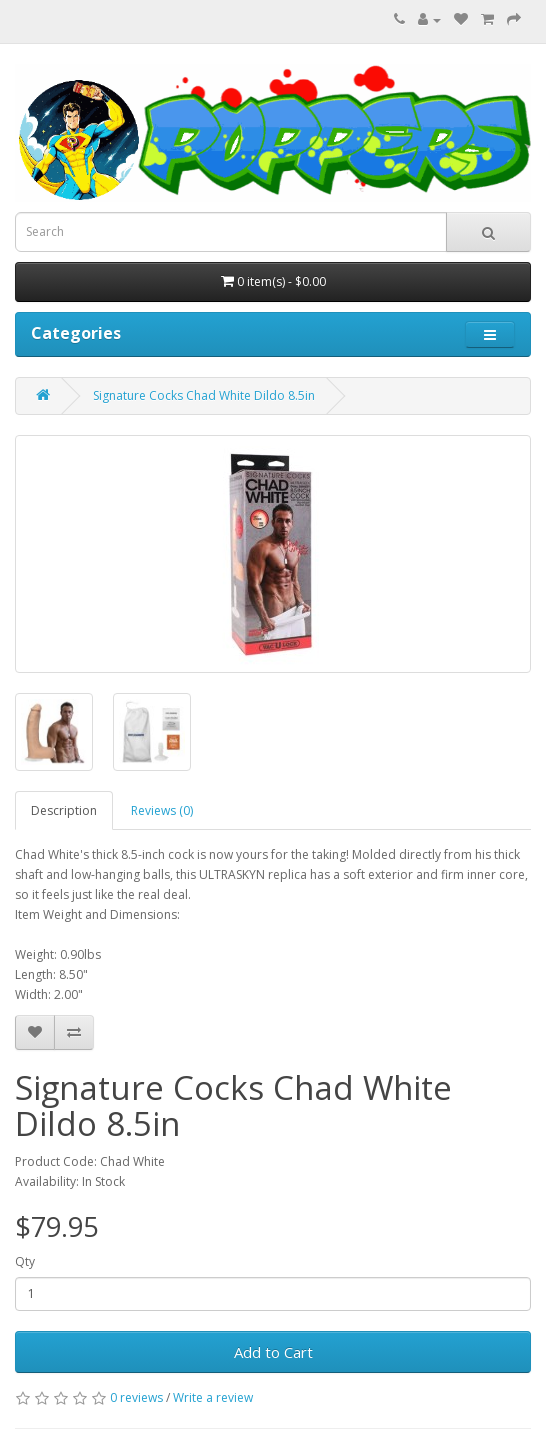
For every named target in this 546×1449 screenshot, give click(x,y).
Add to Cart (273, 1352)
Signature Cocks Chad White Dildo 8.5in (204, 395)
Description (64, 810)
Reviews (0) (162, 810)
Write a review (213, 1397)
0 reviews (136, 1397)
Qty (25, 1261)
